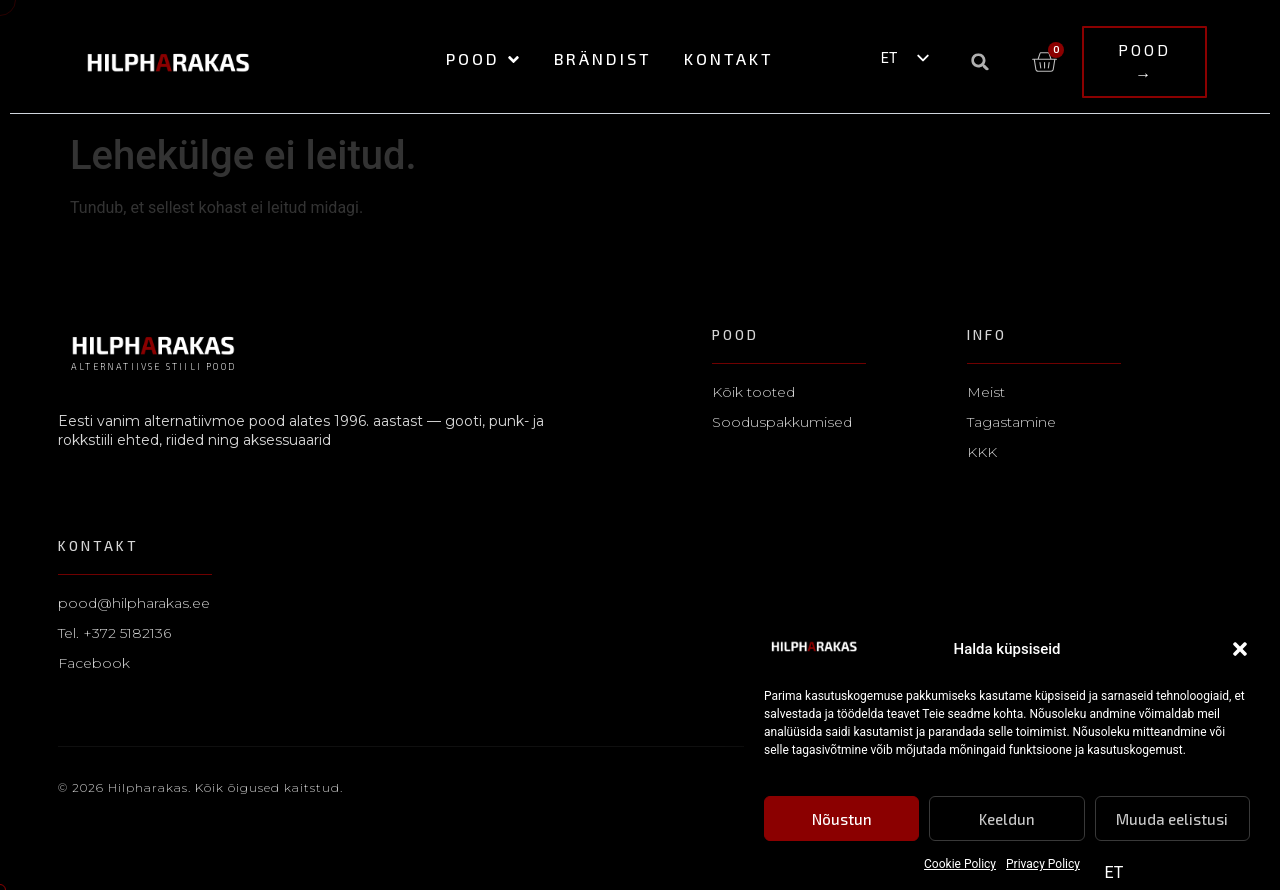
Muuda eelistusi (1172, 819)
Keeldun (1007, 819)
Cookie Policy (960, 864)
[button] (1240, 649)
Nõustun (842, 819)
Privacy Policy (1043, 864)
